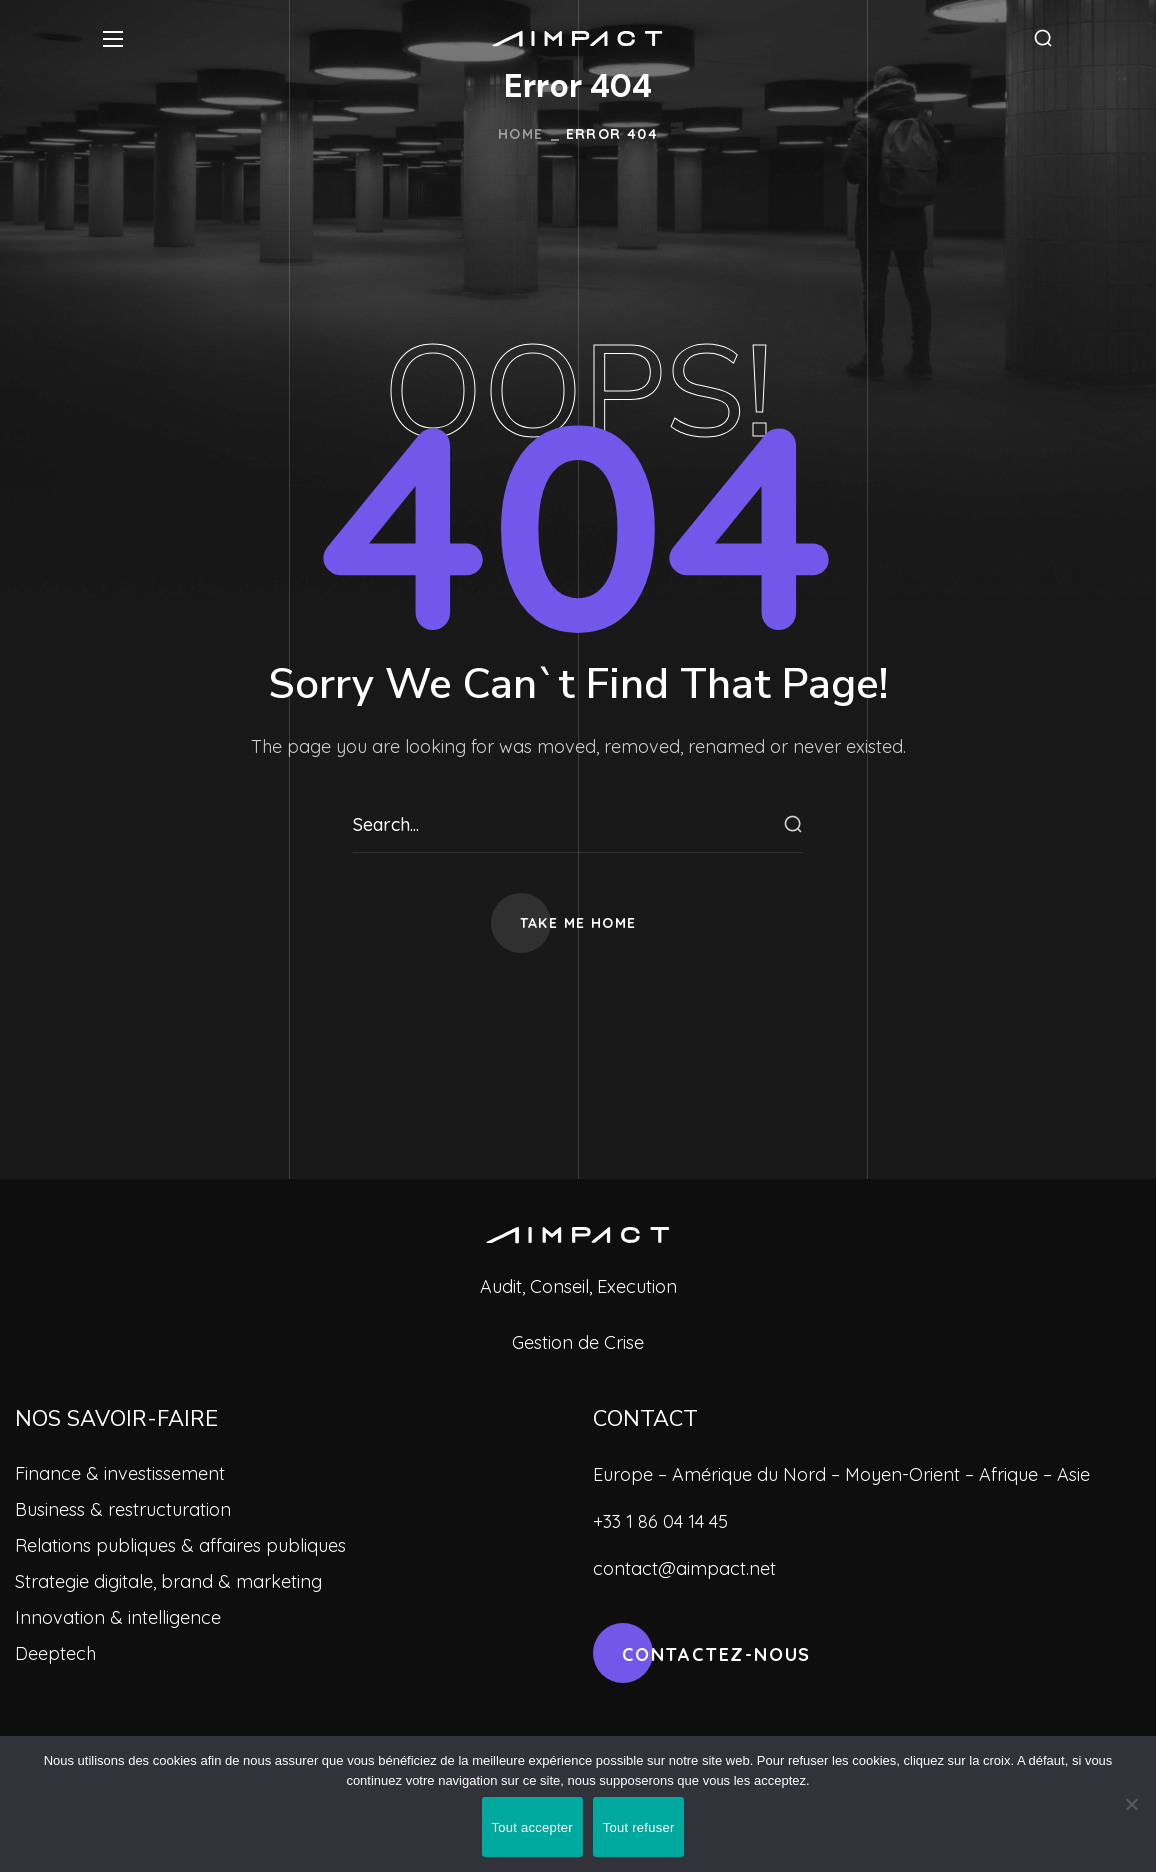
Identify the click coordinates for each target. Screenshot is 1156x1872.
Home (521, 134)
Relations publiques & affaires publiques (180, 1545)
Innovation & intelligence (118, 1617)
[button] (1043, 38)
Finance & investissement (120, 1473)
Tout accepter (532, 1827)
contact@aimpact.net (684, 1568)
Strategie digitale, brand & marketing (168, 1581)
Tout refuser (639, 1827)
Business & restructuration (123, 1509)
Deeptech (55, 1653)
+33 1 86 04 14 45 (660, 1521)
